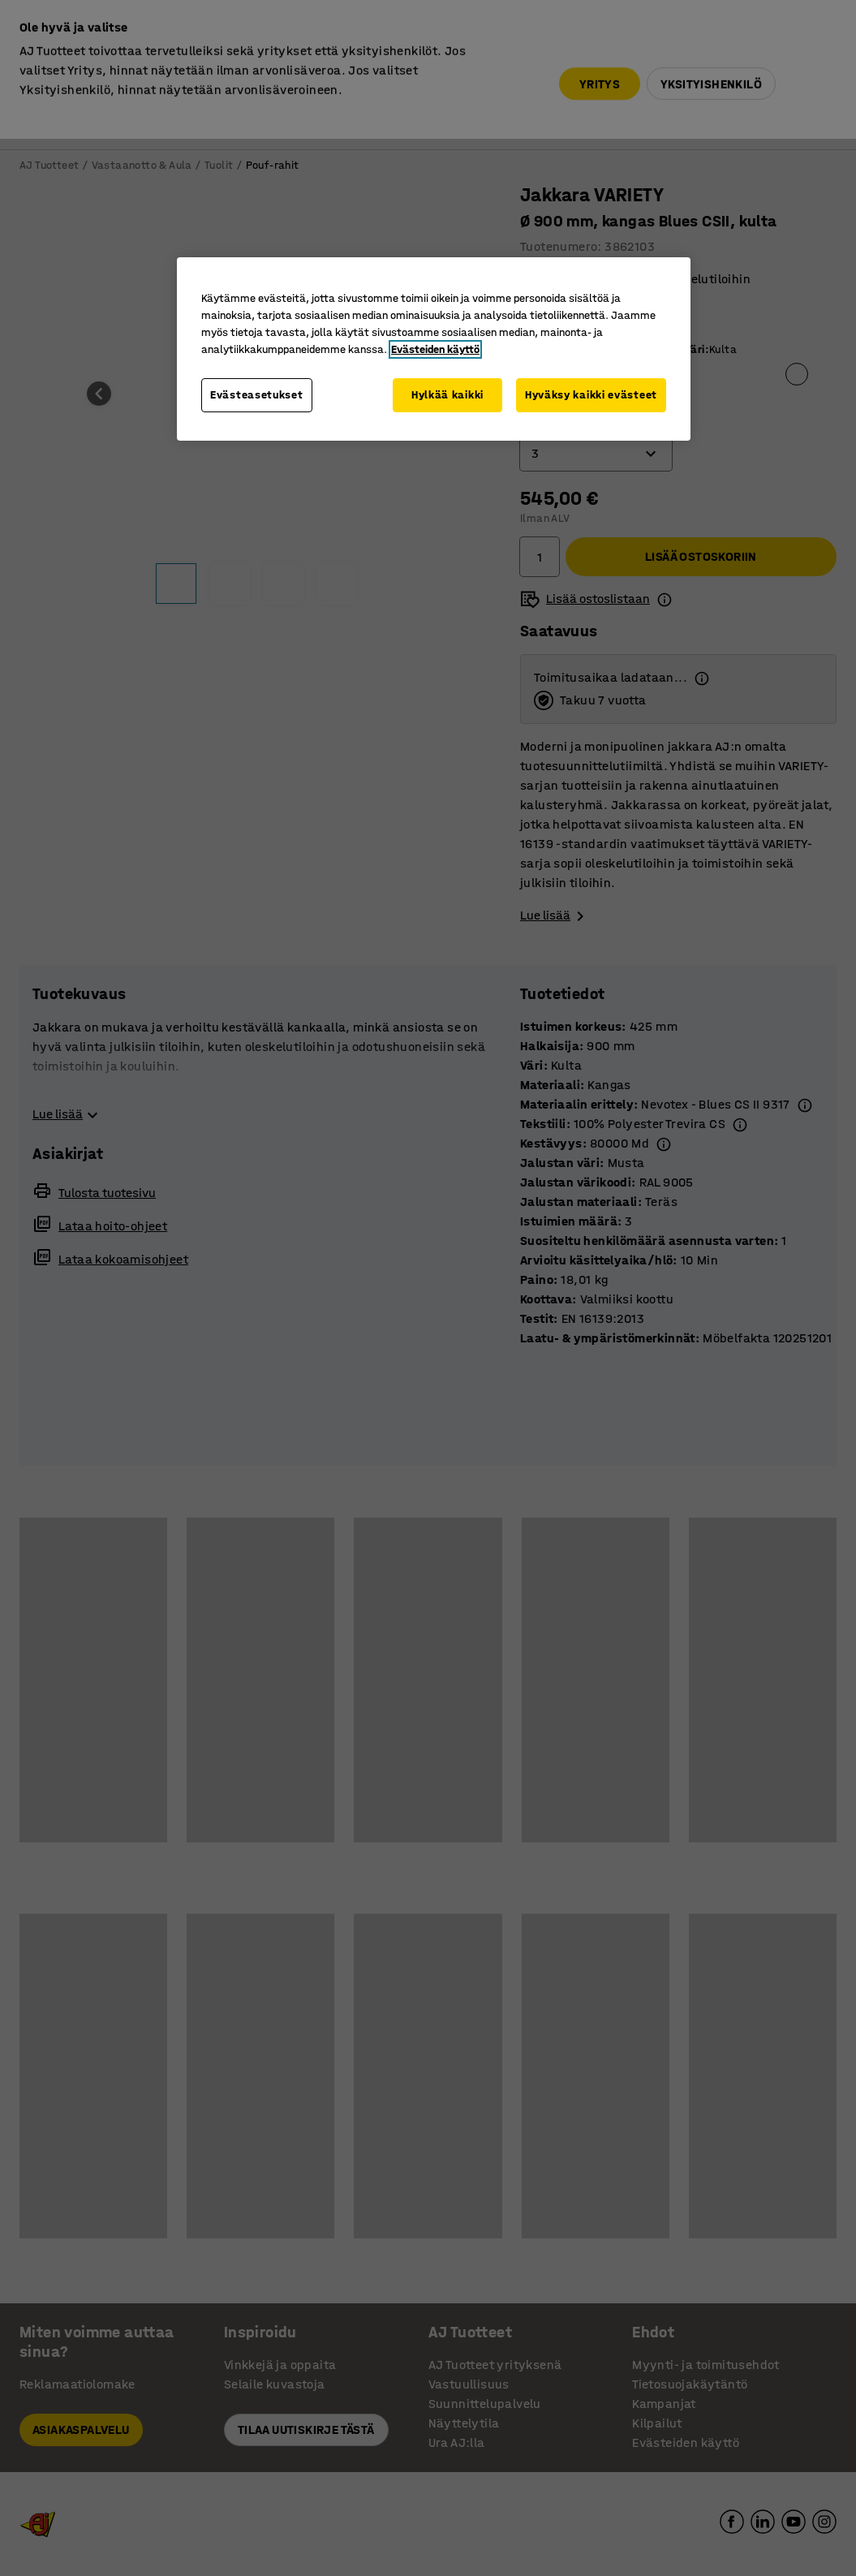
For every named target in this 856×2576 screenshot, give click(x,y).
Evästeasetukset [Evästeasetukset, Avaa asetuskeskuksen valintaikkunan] (256, 395)
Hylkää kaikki (447, 395)
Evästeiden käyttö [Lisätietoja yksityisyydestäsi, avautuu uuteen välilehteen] (435, 349)
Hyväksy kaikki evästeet (591, 395)
